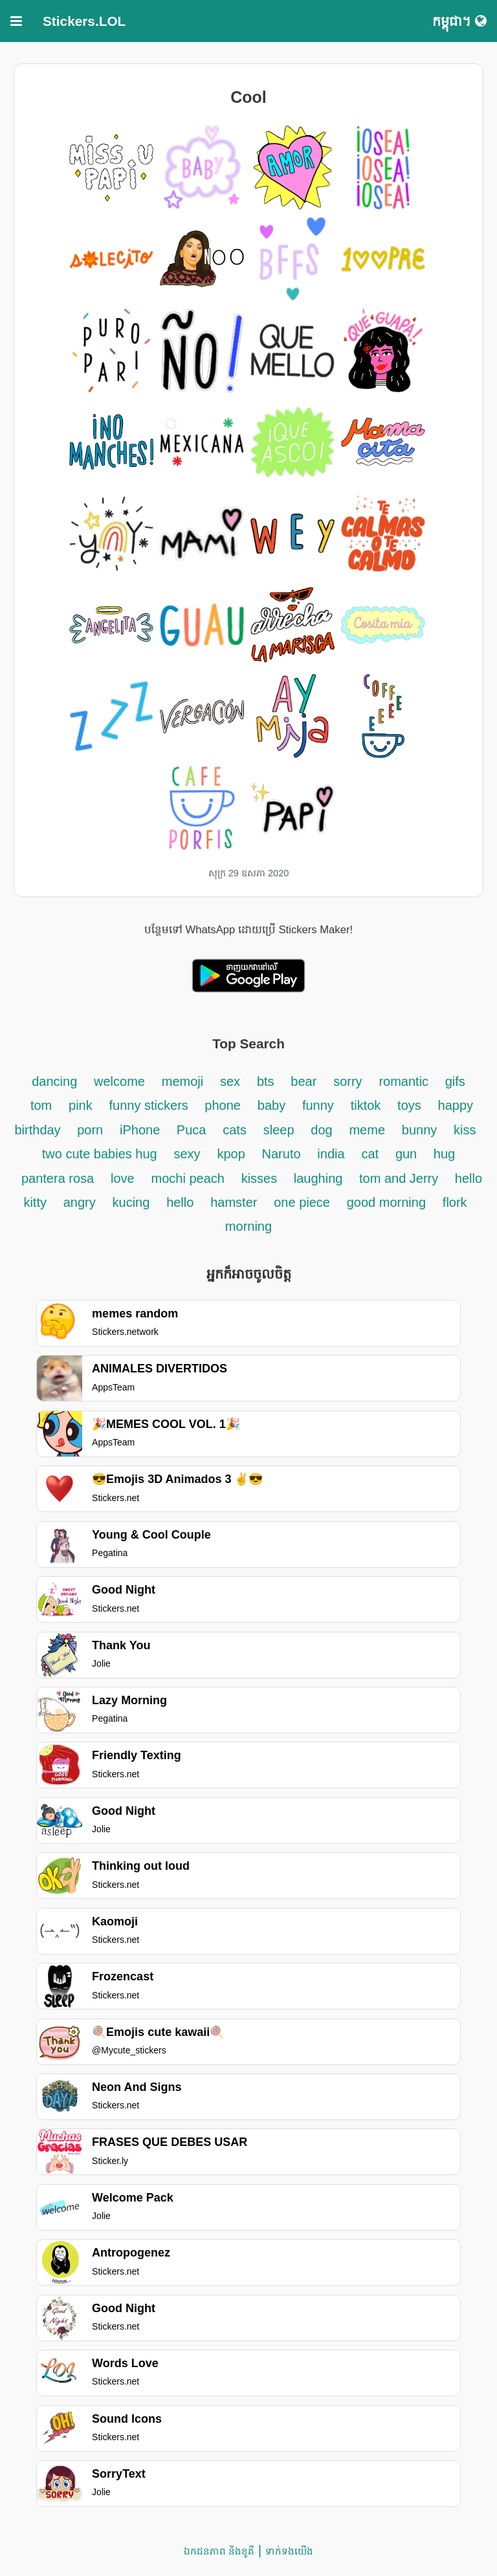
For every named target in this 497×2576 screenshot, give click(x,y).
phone (222, 1105)
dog (321, 1130)
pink (81, 1105)
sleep (278, 1130)
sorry (347, 1081)
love (123, 1178)
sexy (186, 1154)
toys (409, 1105)
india (330, 1154)
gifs (455, 1081)
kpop (231, 1154)
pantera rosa (57, 1178)
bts (265, 1081)
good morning (386, 1202)
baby (271, 1105)
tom (41, 1105)
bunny (419, 1130)
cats (235, 1130)
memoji (182, 1081)
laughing (320, 1178)
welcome (119, 1081)
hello (179, 1202)
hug (444, 1154)
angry (79, 1202)
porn (90, 1130)
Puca (191, 1130)
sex (230, 1081)
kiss (465, 1130)
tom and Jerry (400, 1178)
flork (455, 1202)
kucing (131, 1202)
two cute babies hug (99, 1154)
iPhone (142, 1130)
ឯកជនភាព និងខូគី (219, 2551)
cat (370, 1154)
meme (367, 1130)
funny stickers (150, 1105)
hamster (233, 1202)
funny (318, 1105)
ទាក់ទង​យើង (289, 2551)
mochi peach (187, 1178)
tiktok (366, 1105)
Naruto (281, 1154)
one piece (302, 1202)
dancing (54, 1081)
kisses (261, 1178)
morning (248, 1226)
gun (408, 1154)
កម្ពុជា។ (459, 21)
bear (303, 1081)
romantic (405, 1081)
